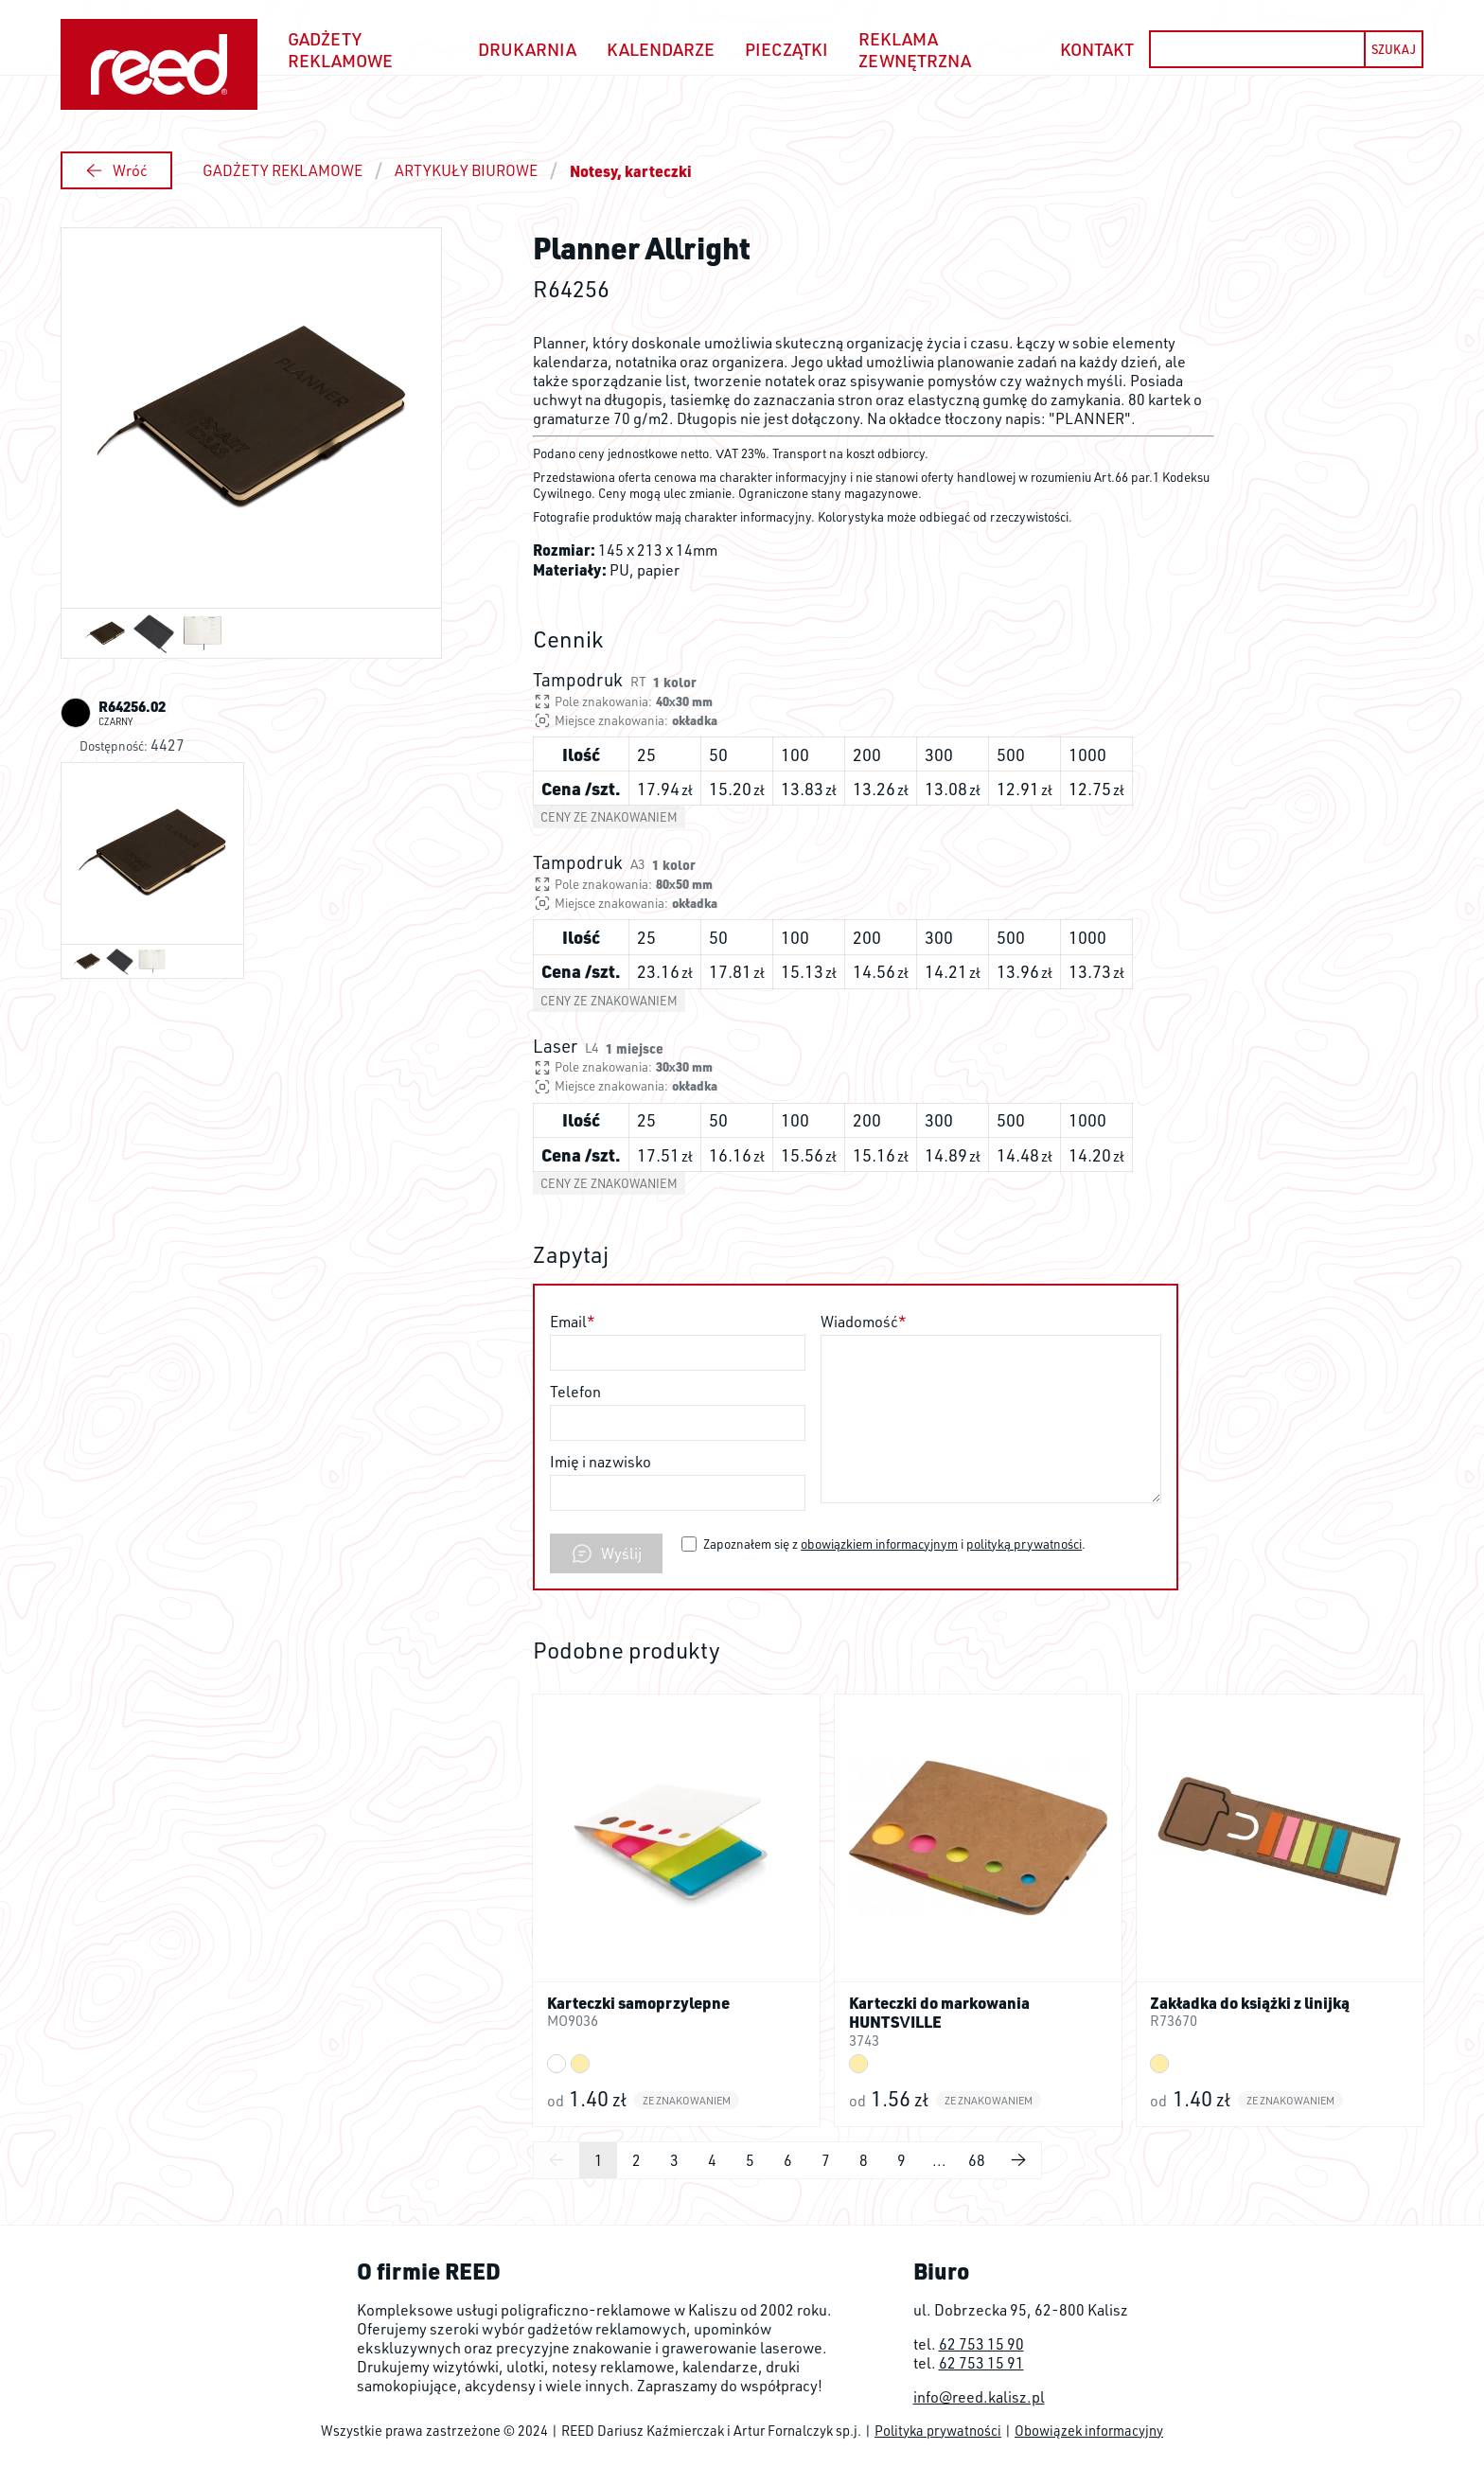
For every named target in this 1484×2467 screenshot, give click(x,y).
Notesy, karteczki (631, 171)
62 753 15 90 (981, 2343)
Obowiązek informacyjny (1089, 2430)
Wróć (116, 170)
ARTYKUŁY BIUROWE (466, 170)
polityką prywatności (1024, 1543)
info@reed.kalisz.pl (979, 2396)
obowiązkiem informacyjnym (879, 1543)
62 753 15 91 (981, 2362)
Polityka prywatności (937, 2430)
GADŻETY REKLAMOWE (282, 170)
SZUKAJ (1393, 49)
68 (976, 2160)
